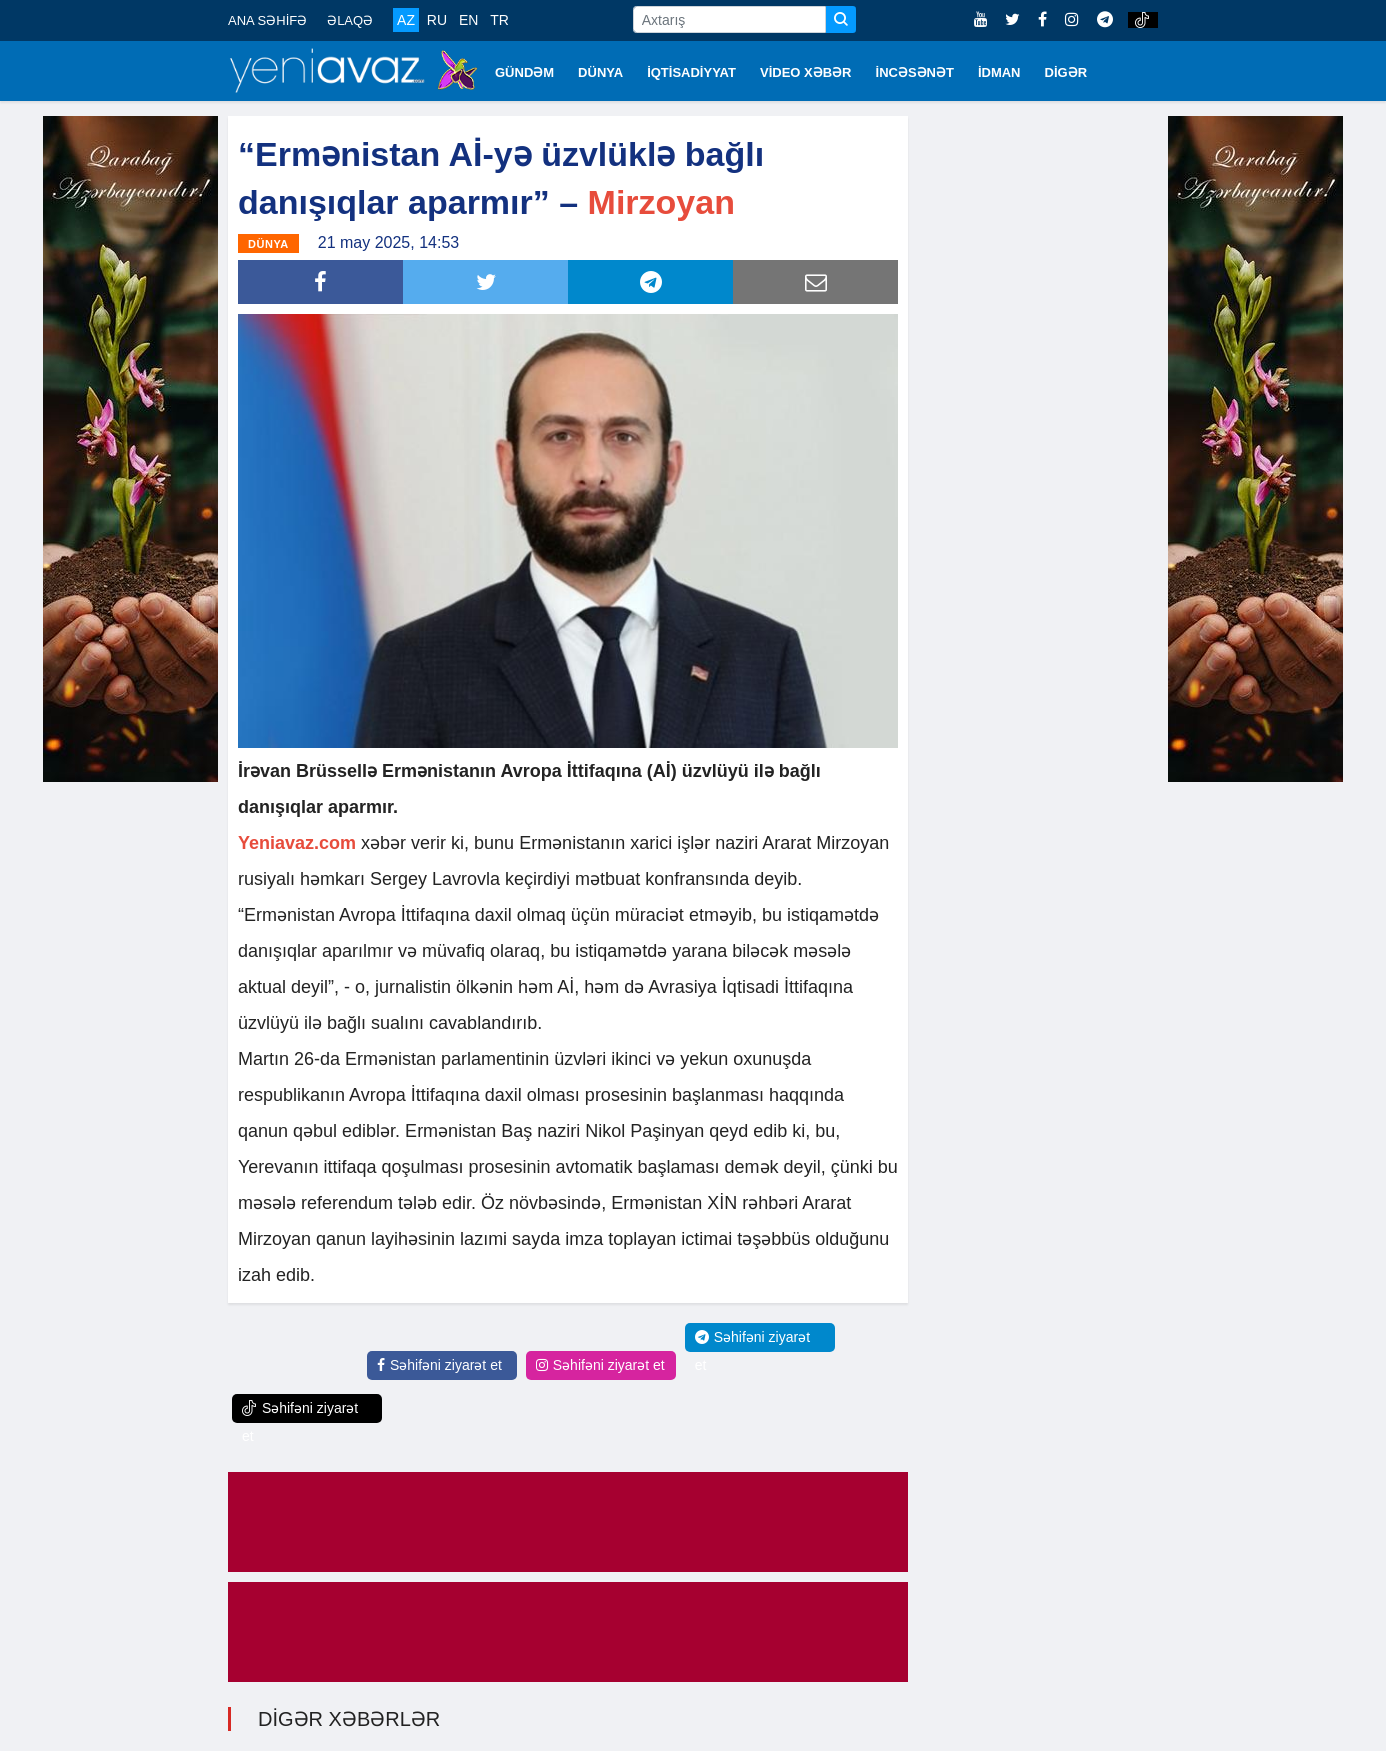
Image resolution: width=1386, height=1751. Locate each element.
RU (437, 20)
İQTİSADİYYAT (691, 72)
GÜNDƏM (524, 72)
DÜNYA (600, 72)
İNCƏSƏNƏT (915, 72)
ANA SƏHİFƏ (267, 20)
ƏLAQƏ (350, 20)
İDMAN (999, 72)
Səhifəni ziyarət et (439, 1365)
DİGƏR (1066, 72)
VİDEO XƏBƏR (806, 72)
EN (468, 20)
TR (499, 20)
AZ (406, 20)
